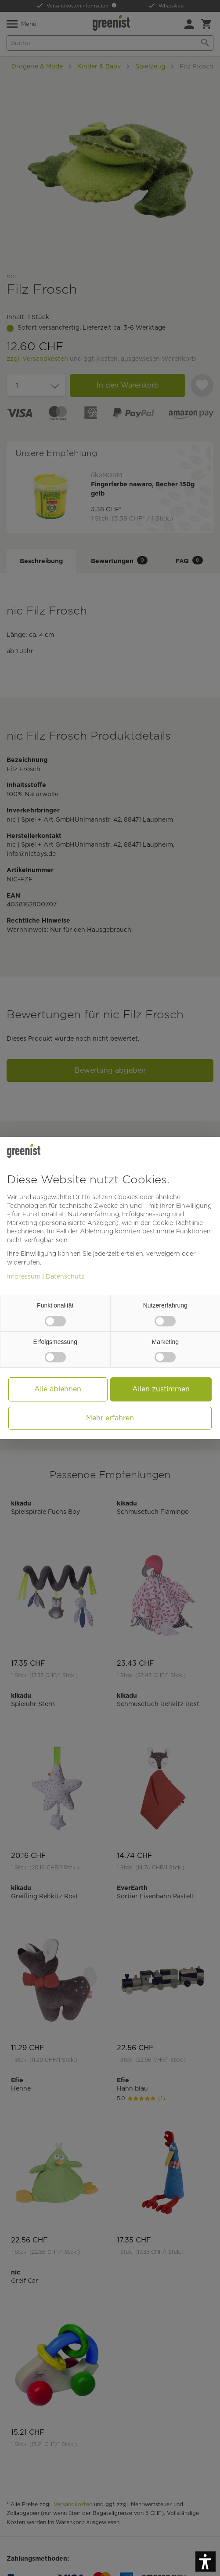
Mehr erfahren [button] (110, 1418)
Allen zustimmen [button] (161, 1389)
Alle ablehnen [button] (57, 1389)
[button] (205, 2561)
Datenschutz (65, 1276)
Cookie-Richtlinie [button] (177, 1222)
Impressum (23, 1276)
